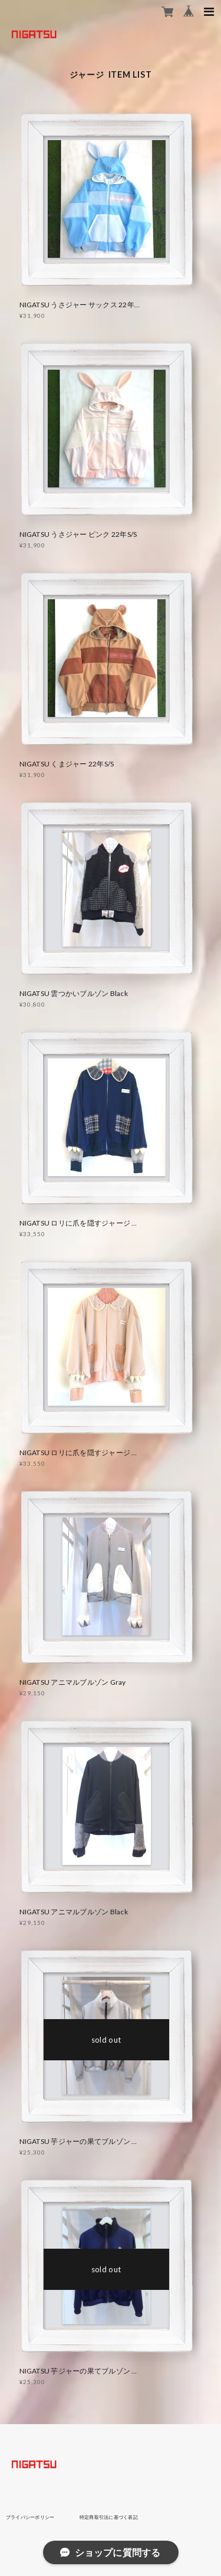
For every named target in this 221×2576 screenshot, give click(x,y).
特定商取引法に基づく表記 (109, 2517)
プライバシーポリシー (30, 2517)
